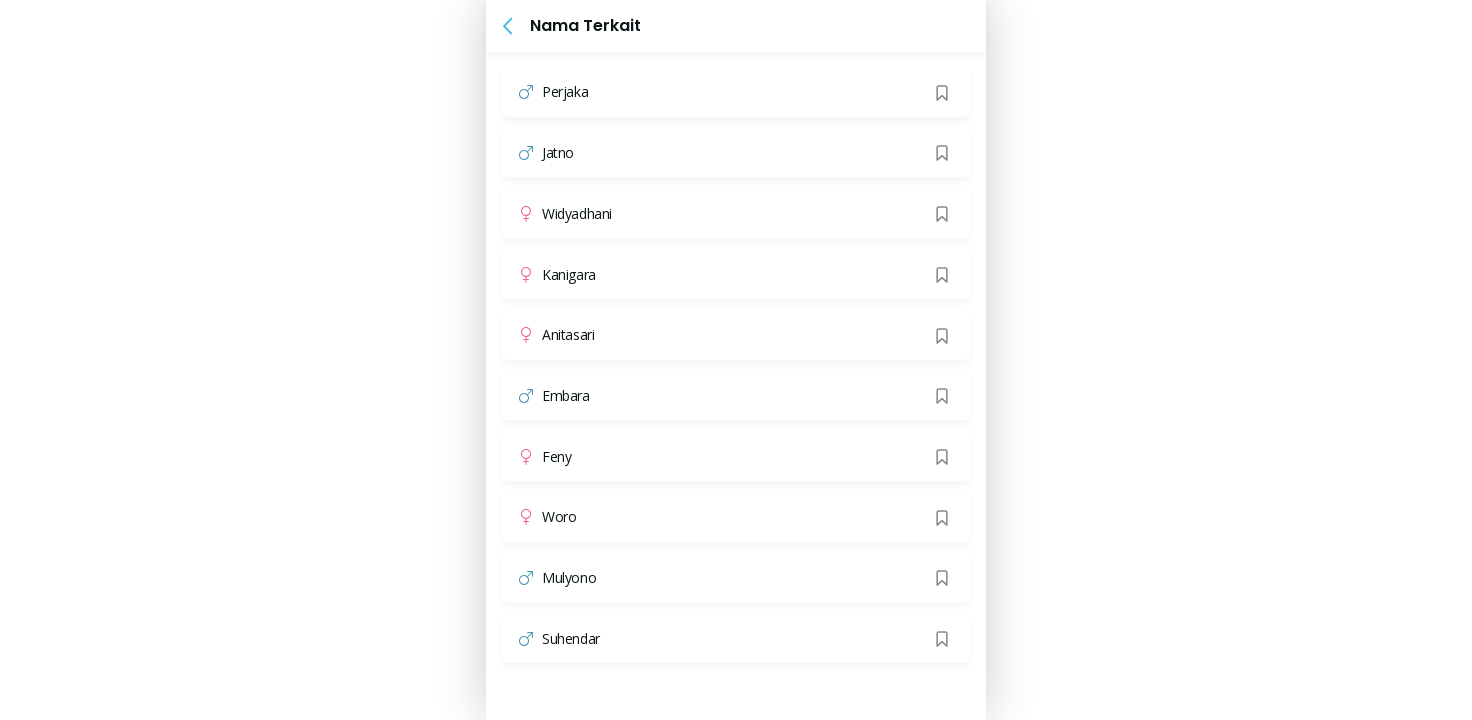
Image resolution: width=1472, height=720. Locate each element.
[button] (508, 26)
